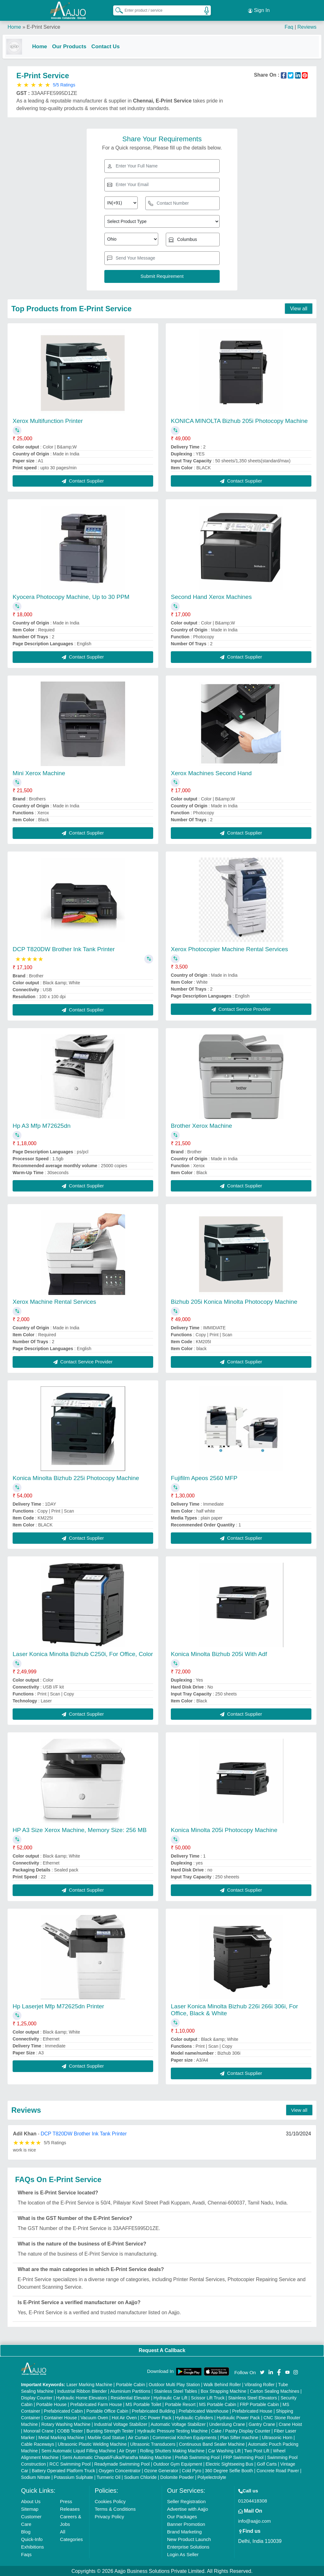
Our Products (74, 45)
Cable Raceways (37, 2443)
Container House (60, 2417)
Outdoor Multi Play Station (174, 2383)
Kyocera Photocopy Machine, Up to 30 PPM (71, 596)
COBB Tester (70, 2430)
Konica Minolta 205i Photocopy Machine (224, 1829)
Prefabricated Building (153, 2410)
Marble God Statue (106, 2436)
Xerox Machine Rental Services (54, 1301)
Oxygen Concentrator (120, 2470)
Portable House (51, 2403)
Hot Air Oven (124, 2417)
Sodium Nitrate (35, 2476)
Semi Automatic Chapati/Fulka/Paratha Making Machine (116, 2456)
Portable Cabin (130, 2383)
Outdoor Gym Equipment (177, 2463)
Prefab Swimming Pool (197, 2456)
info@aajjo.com (254, 2520)
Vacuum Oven (94, 2417)
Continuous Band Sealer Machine (212, 2443)
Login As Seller (183, 2553)
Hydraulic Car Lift (170, 2397)
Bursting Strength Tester (110, 2430)
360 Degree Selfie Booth (229, 2470)
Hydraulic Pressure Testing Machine (172, 2430)
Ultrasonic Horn (277, 2436)
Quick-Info (32, 2538)
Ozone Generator (161, 2470)
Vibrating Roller (260, 2383)
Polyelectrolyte (212, 2476)
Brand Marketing (184, 2531)
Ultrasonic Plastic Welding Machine (92, 2443)
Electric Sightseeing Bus (229, 2463)
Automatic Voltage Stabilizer (178, 2423)
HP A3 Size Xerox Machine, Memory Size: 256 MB (80, 1829)
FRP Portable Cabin (259, 2403)
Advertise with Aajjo (187, 2508)
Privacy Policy (109, 2516)
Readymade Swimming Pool (122, 2463)
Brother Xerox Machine (201, 1125)
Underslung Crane (227, 2423)
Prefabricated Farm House (96, 2403)
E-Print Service (43, 25)
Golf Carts (267, 2463)
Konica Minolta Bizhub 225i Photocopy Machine (76, 1477)
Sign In (258, 9)
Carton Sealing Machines (274, 2390)
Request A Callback (162, 2349)
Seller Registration (186, 2500)
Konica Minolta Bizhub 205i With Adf (219, 1653)
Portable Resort (180, 2403)
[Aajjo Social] (262, 2371)
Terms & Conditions (115, 2508)
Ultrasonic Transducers (152, 2443)
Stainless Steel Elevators (252, 2397)
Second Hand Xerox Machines (211, 596)
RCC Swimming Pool (70, 2463)
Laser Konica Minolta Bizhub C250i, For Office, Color (83, 1653)
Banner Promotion (186, 2523)
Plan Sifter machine (239, 2436)
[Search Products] (116, 9)
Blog (26, 2531)
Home (14, 25)
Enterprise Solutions (188, 2546)
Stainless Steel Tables (175, 2390)
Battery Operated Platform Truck (63, 2470)
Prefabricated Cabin (63, 2410)
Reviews (307, 25)
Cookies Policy (110, 2500)
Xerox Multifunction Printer (48, 420)
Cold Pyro (191, 2470)
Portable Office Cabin (107, 2410)
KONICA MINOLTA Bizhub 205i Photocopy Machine (239, 420)
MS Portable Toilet (143, 2403)
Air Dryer (127, 2450)
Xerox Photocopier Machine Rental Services (229, 948)
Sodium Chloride (140, 2476)
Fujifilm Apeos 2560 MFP (204, 1477)
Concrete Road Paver (278, 2470)
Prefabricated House (252, 2410)
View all (298, 308)
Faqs (26, 2553)
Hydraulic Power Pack (238, 2417)
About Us (31, 2500)
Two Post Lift (256, 2450)
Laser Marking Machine (90, 2383)
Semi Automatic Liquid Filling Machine (78, 2450)
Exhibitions (32, 2546)
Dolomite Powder (177, 2476)
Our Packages (182, 2516)
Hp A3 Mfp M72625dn (42, 1125)
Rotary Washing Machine (65, 2423)
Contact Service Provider (241, 1008)
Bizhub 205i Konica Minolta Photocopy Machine (234, 1301)
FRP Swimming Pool (243, 2456)
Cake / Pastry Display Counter (240, 2430)
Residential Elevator (130, 2397)
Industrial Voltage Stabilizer (120, 2423)
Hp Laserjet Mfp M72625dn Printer (58, 2005)
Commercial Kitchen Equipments (185, 2436)
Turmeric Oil (109, 2476)
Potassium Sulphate (73, 2476)
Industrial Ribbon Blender (82, 2390)
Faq (289, 25)
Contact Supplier (83, 480)
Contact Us (110, 45)
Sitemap (29, 2508)
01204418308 (252, 2500)
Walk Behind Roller (222, 2383)
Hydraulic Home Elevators (81, 2397)
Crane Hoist (290, 2423)
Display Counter (37, 2397)
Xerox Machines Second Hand (211, 772)
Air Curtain (138, 2436)
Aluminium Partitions (130, 2390)
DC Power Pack (155, 2417)
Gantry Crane (262, 2423)
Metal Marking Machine (61, 2436)
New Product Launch (189, 2538)
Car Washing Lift (224, 2450)
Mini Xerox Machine (39, 772)
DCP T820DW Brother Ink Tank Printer (64, 948)
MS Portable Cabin (217, 2403)
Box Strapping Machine (223, 2390)
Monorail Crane (38, 2430)
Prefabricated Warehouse (204, 2410)
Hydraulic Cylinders (194, 2417)
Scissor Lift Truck (208, 2397)
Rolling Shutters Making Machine (172, 2450)
